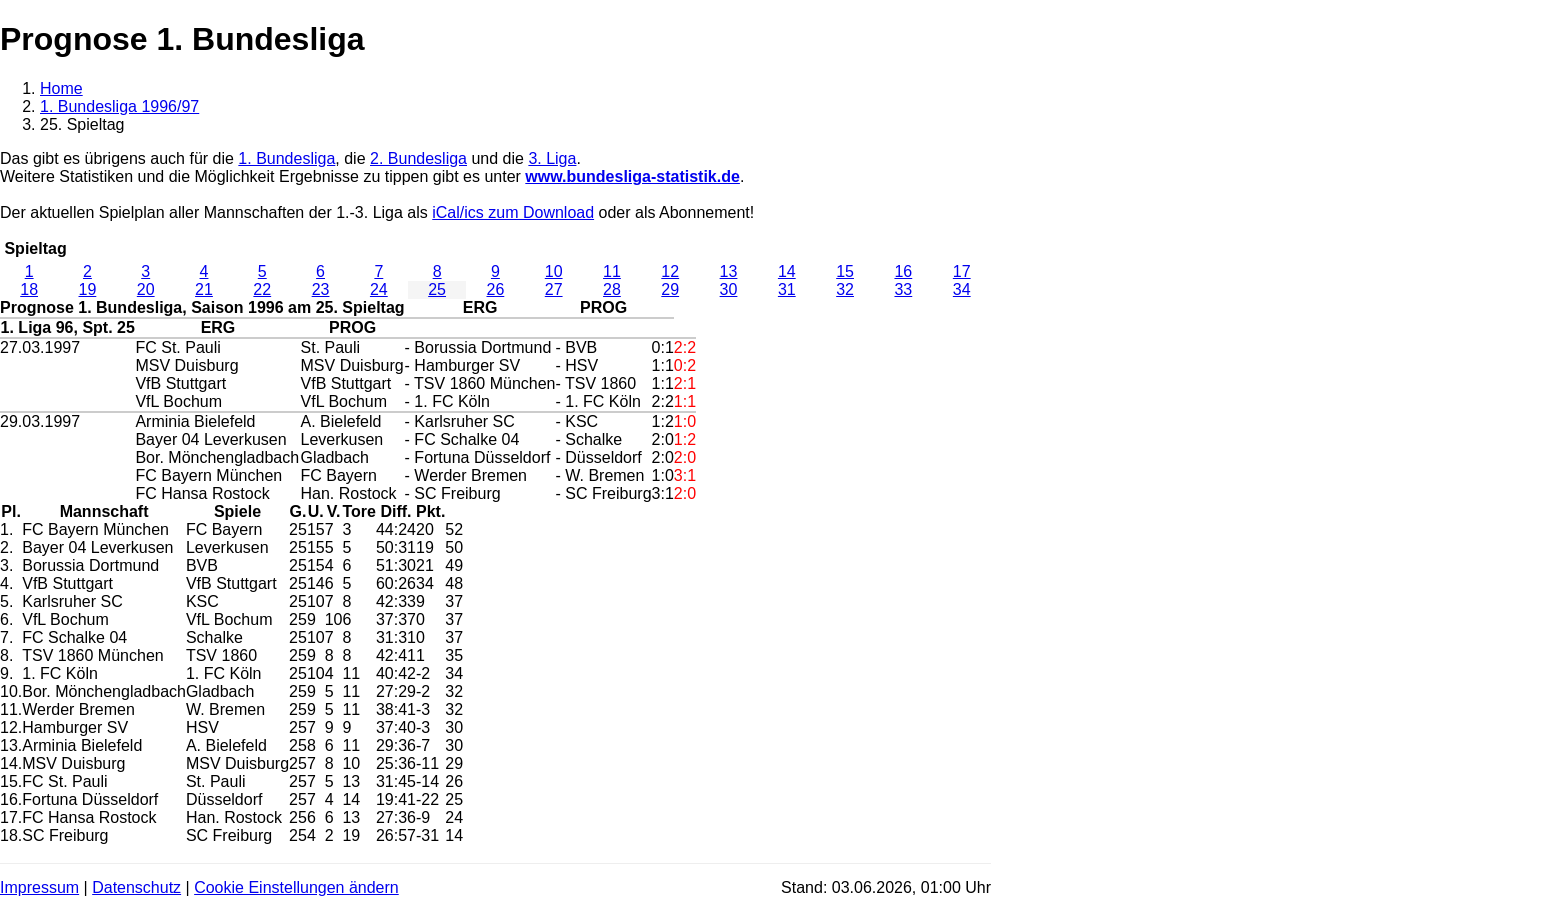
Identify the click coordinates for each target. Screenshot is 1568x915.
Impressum (39, 887)
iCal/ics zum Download (513, 212)
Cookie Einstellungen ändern (296, 887)
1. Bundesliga (286, 158)
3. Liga (552, 158)
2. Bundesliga (418, 158)
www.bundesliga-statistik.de (632, 176)
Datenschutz (136, 887)
